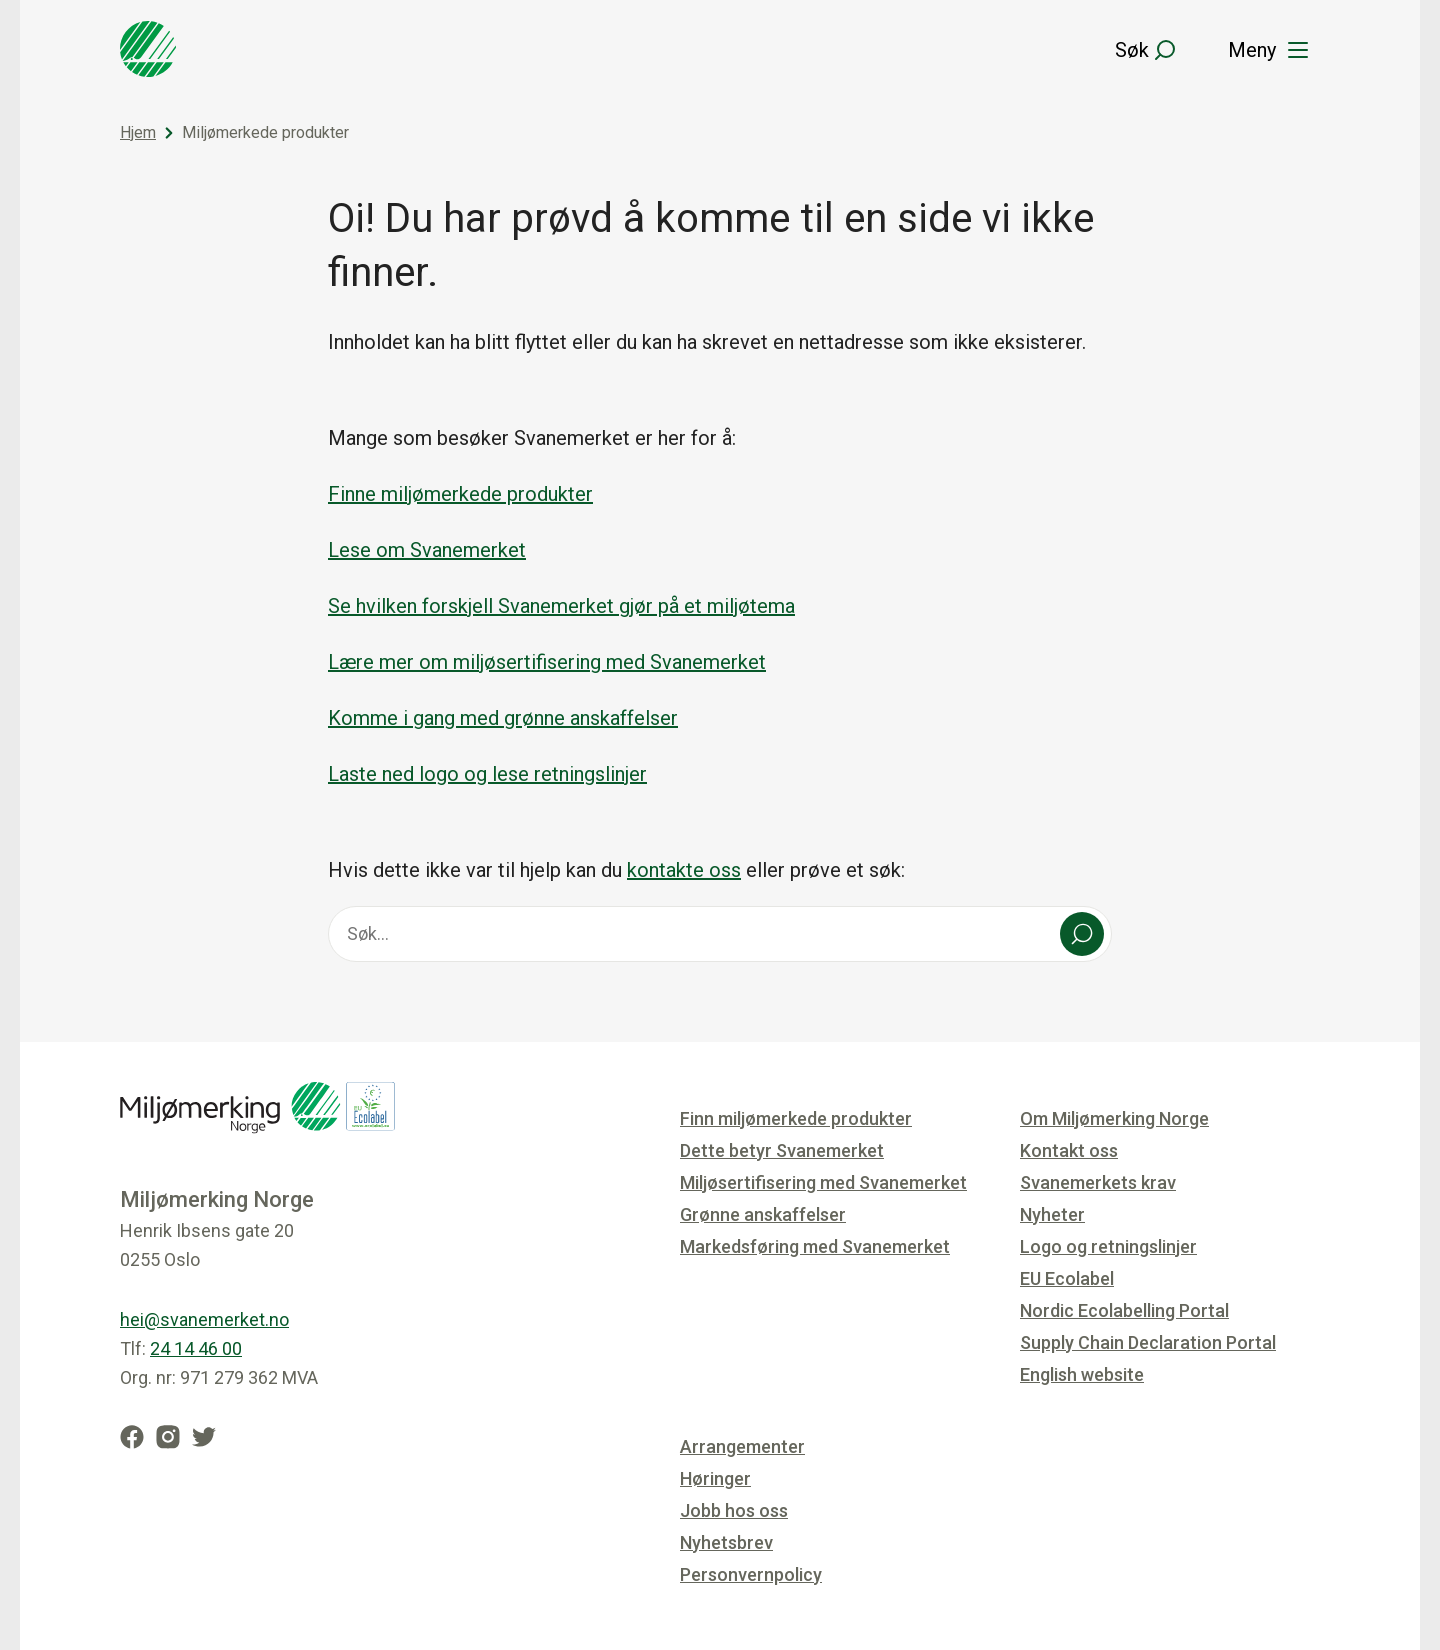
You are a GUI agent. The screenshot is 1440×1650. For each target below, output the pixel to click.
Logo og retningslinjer (1108, 1246)
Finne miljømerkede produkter (460, 494)
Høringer (715, 1478)
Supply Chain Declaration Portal (1148, 1342)
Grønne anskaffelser (763, 1214)
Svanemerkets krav (1098, 1182)
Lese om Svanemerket (427, 550)
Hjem (138, 132)
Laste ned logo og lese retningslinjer (487, 774)
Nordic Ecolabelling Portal (1124, 1310)
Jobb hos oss (734, 1510)
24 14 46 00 (196, 1348)
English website (1082, 1374)
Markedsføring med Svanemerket (815, 1246)
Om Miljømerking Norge (1114, 1118)
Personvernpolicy (751, 1574)
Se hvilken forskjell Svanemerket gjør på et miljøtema (561, 606)
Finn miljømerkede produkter (796, 1118)
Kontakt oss (1069, 1150)
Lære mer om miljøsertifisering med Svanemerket (547, 662)
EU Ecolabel (1067, 1278)
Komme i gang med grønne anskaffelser (503, 718)
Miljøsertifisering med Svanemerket (823, 1182)
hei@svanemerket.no (204, 1319)
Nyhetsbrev (726, 1542)
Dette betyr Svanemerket (782, 1150)
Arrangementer (742, 1446)
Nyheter (1052, 1214)
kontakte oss (684, 870)
